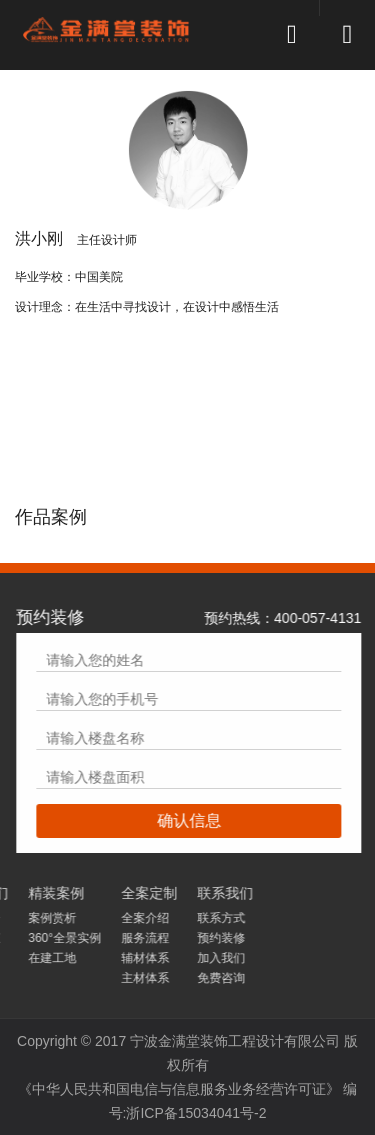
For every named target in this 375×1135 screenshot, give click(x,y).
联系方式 (41, 918)
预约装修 (41, 938)
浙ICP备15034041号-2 (196, 1113)
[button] (292, 0)
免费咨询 (41, 978)
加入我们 (41, 958)
